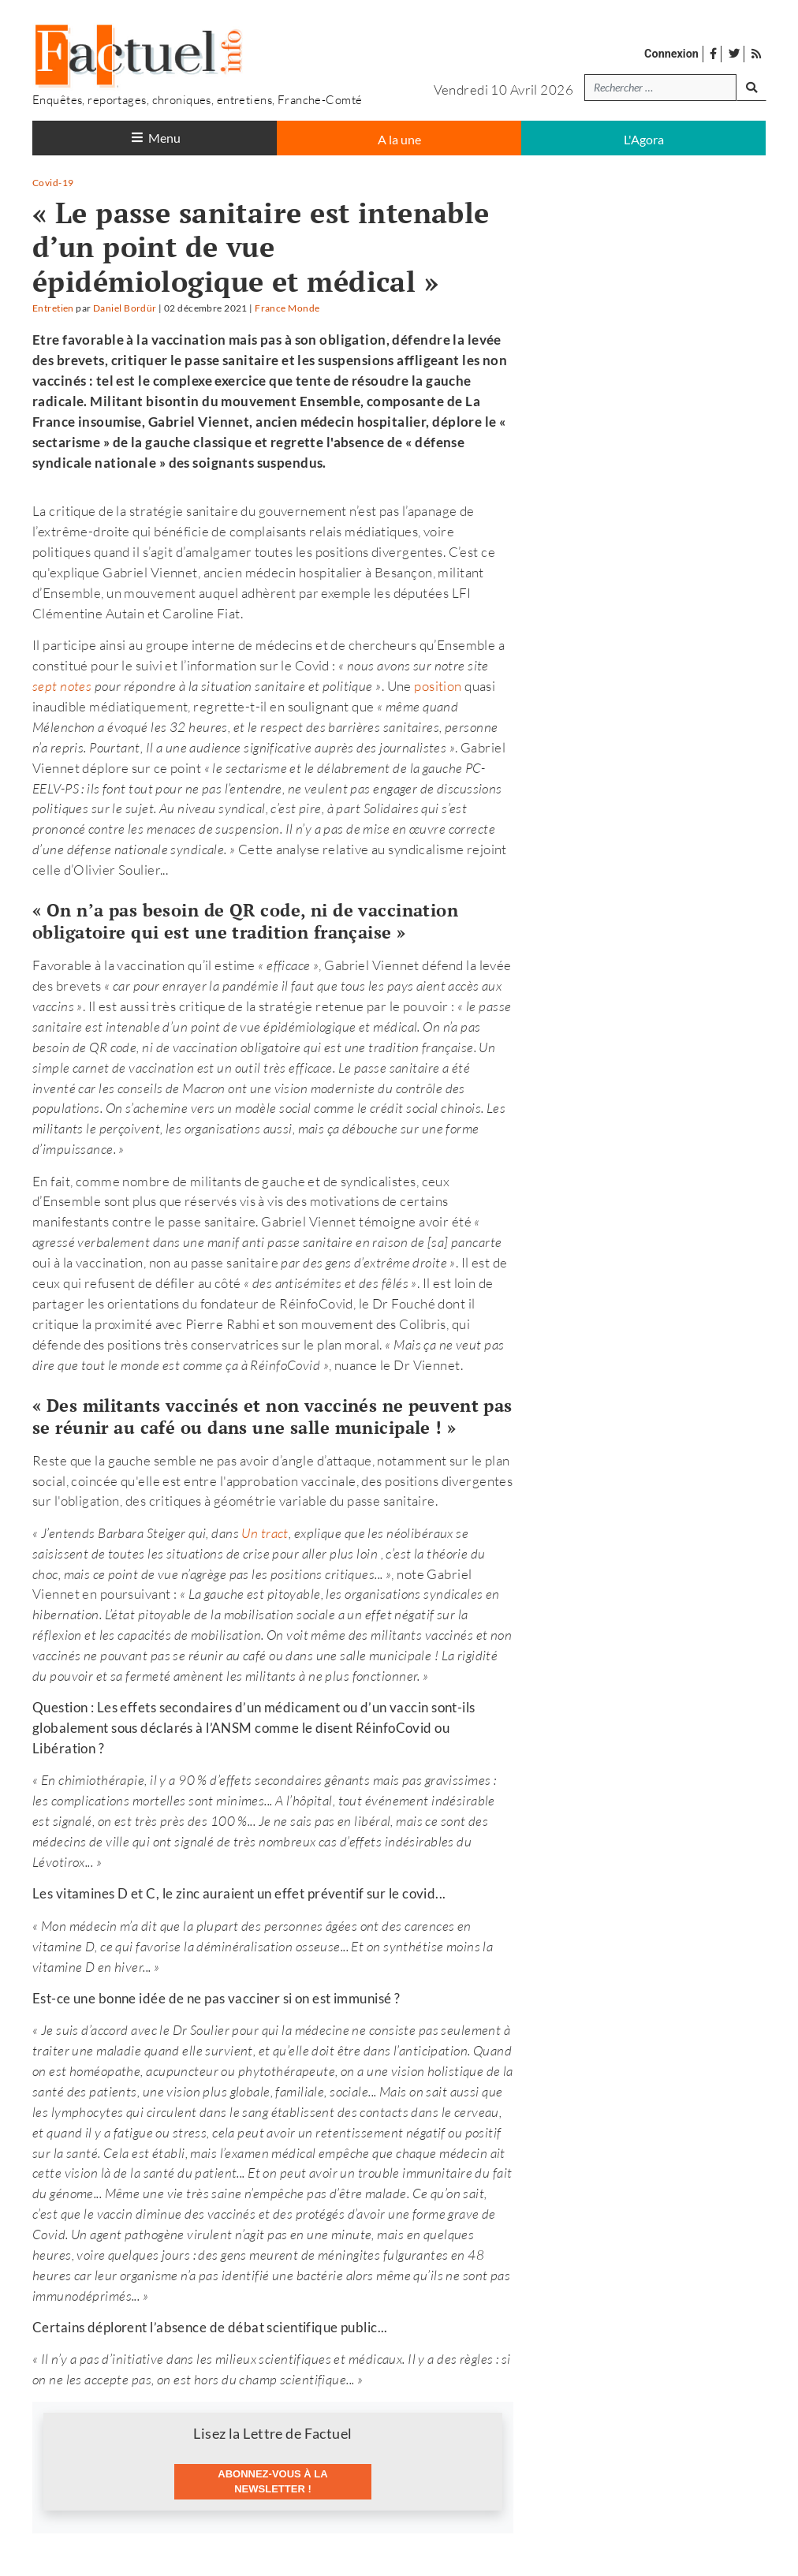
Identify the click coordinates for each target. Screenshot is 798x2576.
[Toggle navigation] (154, 138)
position (437, 686)
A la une (399, 139)
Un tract (264, 1533)
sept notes (61, 686)
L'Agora (644, 139)
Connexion (671, 54)
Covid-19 (52, 182)
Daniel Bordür (125, 308)
